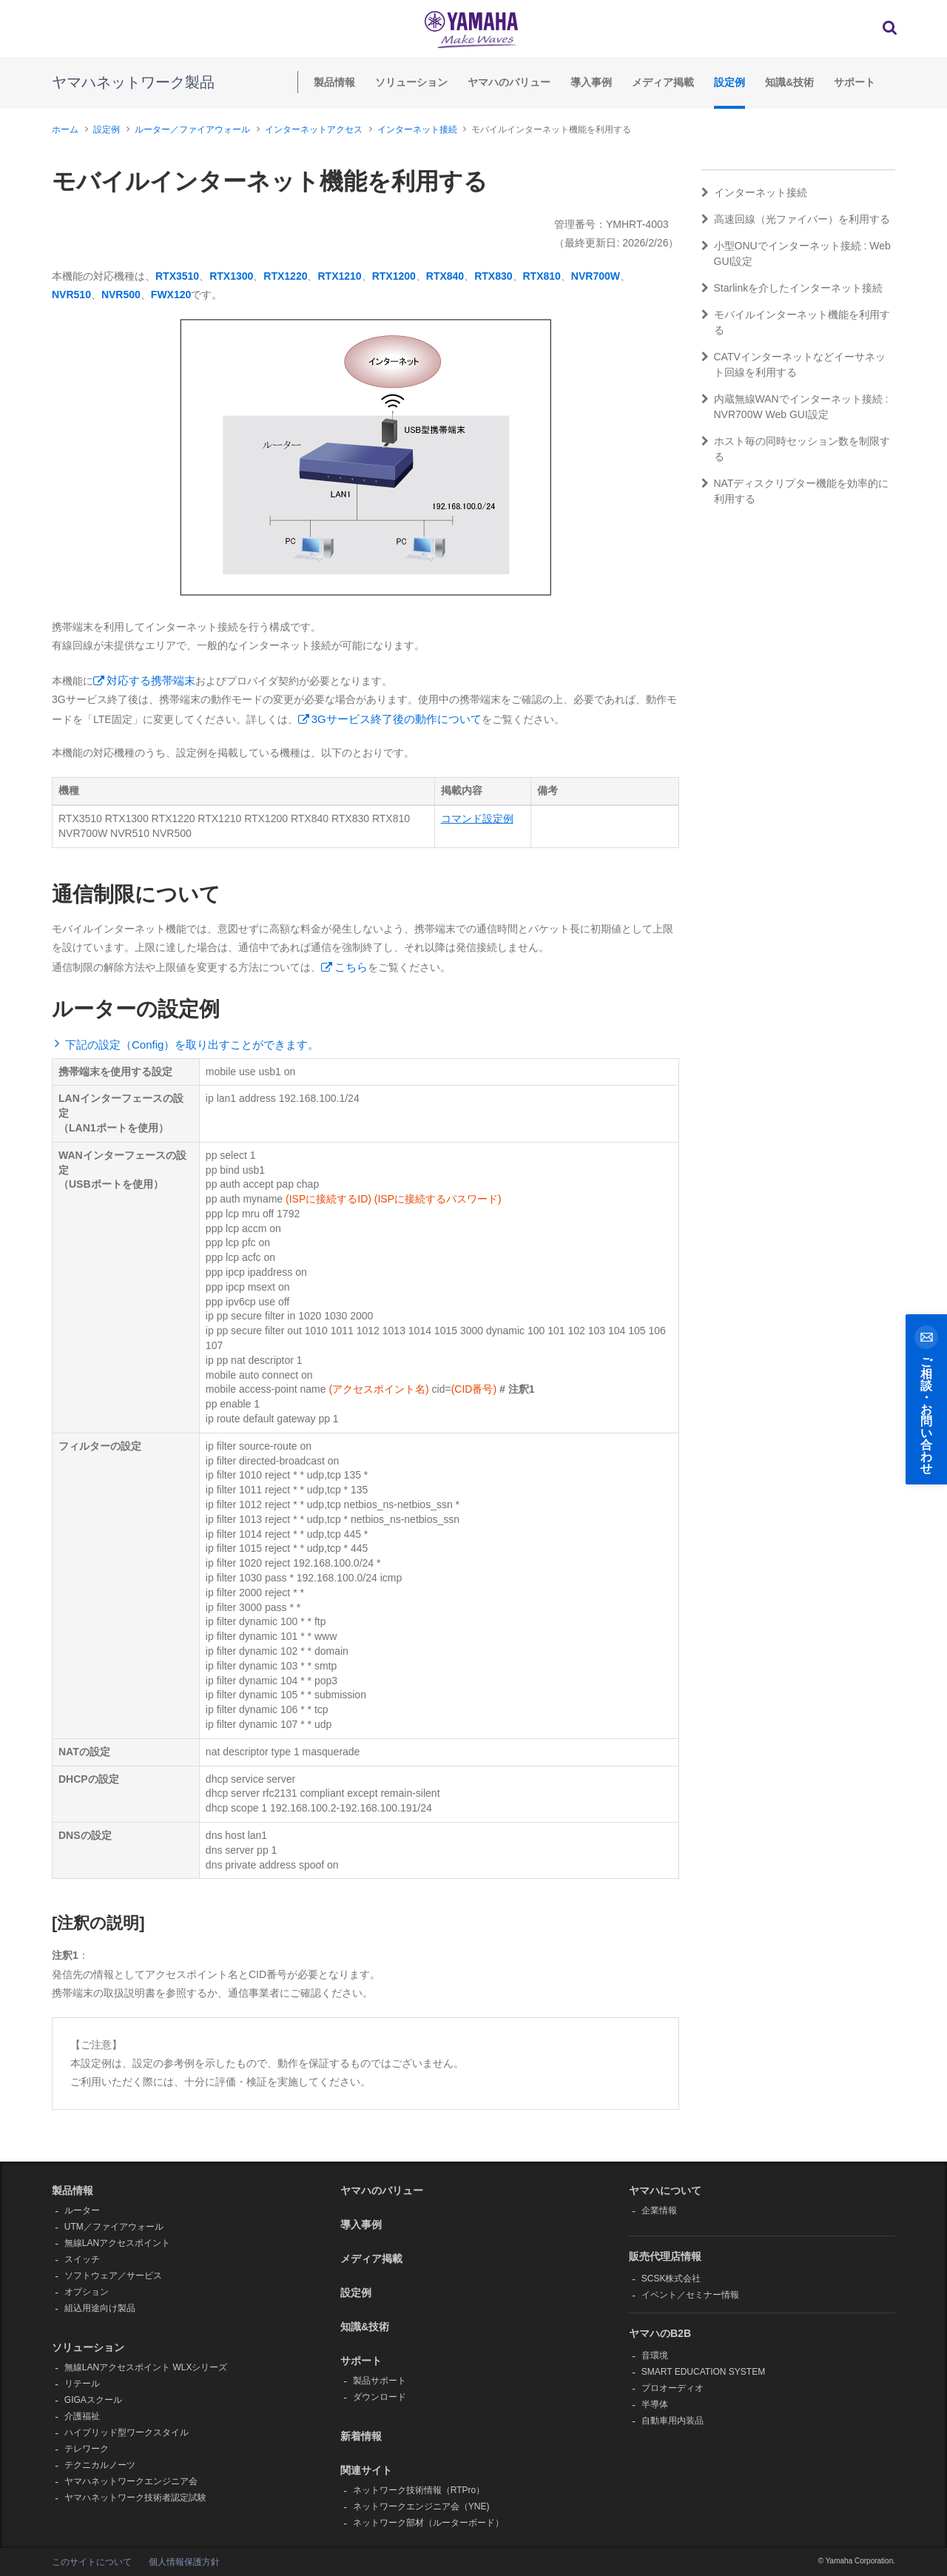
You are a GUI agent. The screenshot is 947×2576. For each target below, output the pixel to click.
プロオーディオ (672, 2388)
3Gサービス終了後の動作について (396, 719)
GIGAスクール (93, 2400)
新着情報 (361, 2436)
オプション (86, 2292)
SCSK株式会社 (671, 2278)
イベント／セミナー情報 (690, 2295)
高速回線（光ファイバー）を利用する (795, 219)
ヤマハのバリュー (509, 82)
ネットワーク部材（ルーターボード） (428, 2523)
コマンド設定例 (477, 818)
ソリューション (411, 82)
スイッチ (82, 2259)
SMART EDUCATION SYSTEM (703, 2372)
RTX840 (445, 276)
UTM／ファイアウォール (114, 2227)
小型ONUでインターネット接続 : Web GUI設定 (796, 253)
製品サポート (379, 2380)
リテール (82, 2383)
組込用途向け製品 (99, 2308)
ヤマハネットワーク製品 (133, 82)
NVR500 (121, 294)
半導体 (654, 2404)
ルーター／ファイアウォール (192, 129)
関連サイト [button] (366, 2470)
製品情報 (334, 82)
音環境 (654, 2355)
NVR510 (71, 294)
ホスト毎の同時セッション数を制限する (795, 449)
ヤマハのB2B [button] (660, 2333)
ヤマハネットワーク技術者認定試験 (135, 2497)
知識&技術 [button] (364, 2327)
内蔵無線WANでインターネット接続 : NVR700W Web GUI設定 (795, 406)
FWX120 (171, 294)
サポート (854, 82)
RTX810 (542, 276)
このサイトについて (92, 2562)
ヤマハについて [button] (665, 2190)
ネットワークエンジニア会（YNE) (421, 2506)
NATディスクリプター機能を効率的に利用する (795, 491)
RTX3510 (177, 276)
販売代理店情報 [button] (665, 2256)
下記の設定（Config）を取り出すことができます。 (192, 1044)
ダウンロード (379, 2397)
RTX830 (493, 276)
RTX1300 (231, 276)
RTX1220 (285, 276)
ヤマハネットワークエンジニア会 (131, 2481)
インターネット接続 (417, 129)
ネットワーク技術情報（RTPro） (419, 2490)
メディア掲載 (663, 82)
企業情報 (659, 2210)
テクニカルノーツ (99, 2465)
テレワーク (86, 2449)
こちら (351, 967)
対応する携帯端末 (151, 680)
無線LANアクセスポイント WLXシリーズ (146, 2367)
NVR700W (595, 276)
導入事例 (591, 82)
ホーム (65, 129)
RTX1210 (339, 276)
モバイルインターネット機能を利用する (795, 322)
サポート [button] (361, 2361)
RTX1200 (394, 276)
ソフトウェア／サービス (113, 2275)
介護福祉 (82, 2416)
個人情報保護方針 (184, 2562)
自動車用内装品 (672, 2420)
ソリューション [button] (88, 2347)
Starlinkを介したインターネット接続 (792, 288)
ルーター (82, 2210)
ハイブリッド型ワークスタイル (126, 2432)
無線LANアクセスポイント (117, 2243)
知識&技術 (789, 82)
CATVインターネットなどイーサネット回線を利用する (793, 364)
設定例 (729, 82)
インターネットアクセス (314, 129)
